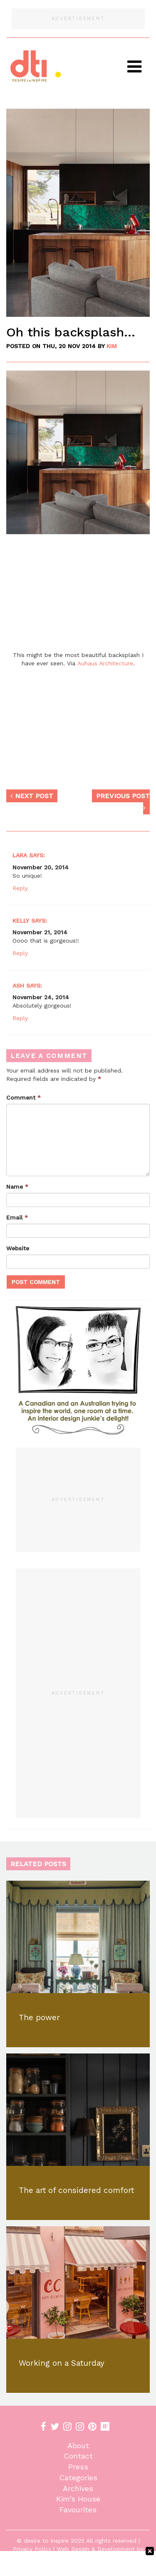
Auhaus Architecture (105, 663)
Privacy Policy (32, 2549)
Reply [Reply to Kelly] (20, 953)
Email (17, 1217)
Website (17, 1248)
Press (78, 2466)
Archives (78, 2488)
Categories (78, 2477)
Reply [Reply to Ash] (20, 1018)
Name (17, 1186)
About (78, 2445)
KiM (111, 346)
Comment (23, 1097)
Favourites (78, 2509)
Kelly (20, 920)
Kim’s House (78, 2498)
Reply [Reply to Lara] (20, 888)
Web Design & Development (96, 2549)
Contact (78, 2456)
